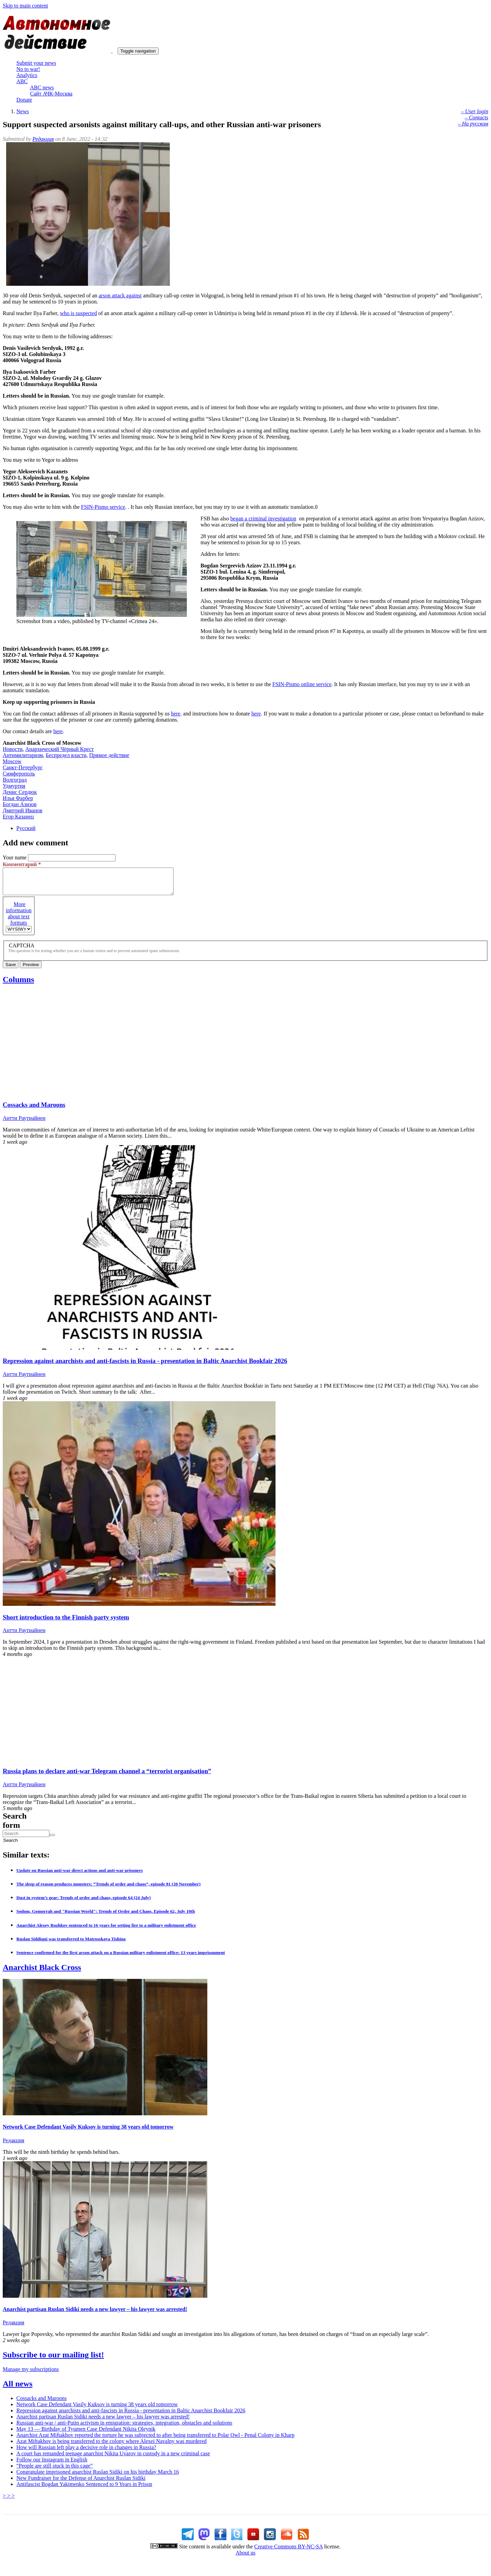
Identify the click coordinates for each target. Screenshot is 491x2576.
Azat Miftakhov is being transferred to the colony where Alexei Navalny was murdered (111, 2446)
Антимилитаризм (23, 755)
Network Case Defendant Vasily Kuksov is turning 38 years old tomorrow (88, 2132)
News (22, 111)
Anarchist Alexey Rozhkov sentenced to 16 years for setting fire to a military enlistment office (106, 1930)
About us (245, 2558)
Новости (13, 749)
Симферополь (19, 773)
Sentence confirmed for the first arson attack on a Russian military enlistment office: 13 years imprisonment (120, 1957)
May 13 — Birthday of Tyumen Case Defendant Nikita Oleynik (85, 2434)
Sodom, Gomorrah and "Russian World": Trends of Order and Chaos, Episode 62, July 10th (105, 1916)
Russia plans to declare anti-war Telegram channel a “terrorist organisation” (107, 1776)
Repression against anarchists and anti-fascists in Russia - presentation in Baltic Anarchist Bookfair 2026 (145, 1366)
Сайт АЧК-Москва (51, 94)
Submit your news (36, 63)
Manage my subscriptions (31, 2374)
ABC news (42, 87)
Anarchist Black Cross (42, 1972)
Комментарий (22, 864)
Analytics (26, 75)
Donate (24, 100)
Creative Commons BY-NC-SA (288, 2552)
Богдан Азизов (19, 804)
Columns (18, 984)
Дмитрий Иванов (22, 810)
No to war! (28, 69)
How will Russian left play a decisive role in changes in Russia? (86, 2452)
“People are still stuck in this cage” (54, 2471)
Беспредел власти (66, 755)
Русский (25, 828)
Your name (15, 857)
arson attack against (120, 295)
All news (17, 2388)
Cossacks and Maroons (34, 1109)
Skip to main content (25, 6)
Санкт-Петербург (23, 767)
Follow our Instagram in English (51, 2465)
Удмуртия (14, 786)
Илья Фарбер (18, 798)
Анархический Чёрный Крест (59, 749)
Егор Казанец (18, 816)
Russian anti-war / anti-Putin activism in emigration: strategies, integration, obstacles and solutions (124, 2428)
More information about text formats (19, 918)
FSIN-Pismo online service (301, 684)
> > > (9, 2501)
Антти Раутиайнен (24, 1123)
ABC (22, 81)
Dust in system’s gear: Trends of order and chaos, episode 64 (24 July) (83, 1902)
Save (10, 969)
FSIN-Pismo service (103, 507)
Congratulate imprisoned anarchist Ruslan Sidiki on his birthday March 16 (97, 2477)
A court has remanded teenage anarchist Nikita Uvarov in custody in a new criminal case (113, 2458)
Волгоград (15, 780)
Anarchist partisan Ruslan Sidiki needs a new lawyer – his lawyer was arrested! (95, 2314)
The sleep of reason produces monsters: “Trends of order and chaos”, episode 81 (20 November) (108, 1889)
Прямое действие (109, 755)
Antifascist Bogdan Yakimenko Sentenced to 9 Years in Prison (84, 2489)
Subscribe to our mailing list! (53, 2359)
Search (3, 1845)
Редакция (43, 139)
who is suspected (78, 313)
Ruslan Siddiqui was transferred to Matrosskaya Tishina (70, 1943)
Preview (31, 969)
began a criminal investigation (263, 518)
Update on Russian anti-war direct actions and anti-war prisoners (79, 1875)
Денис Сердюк (20, 792)
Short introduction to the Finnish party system (66, 1622)
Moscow (12, 761)
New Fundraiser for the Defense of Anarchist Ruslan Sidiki (81, 2483)
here (175, 713)
